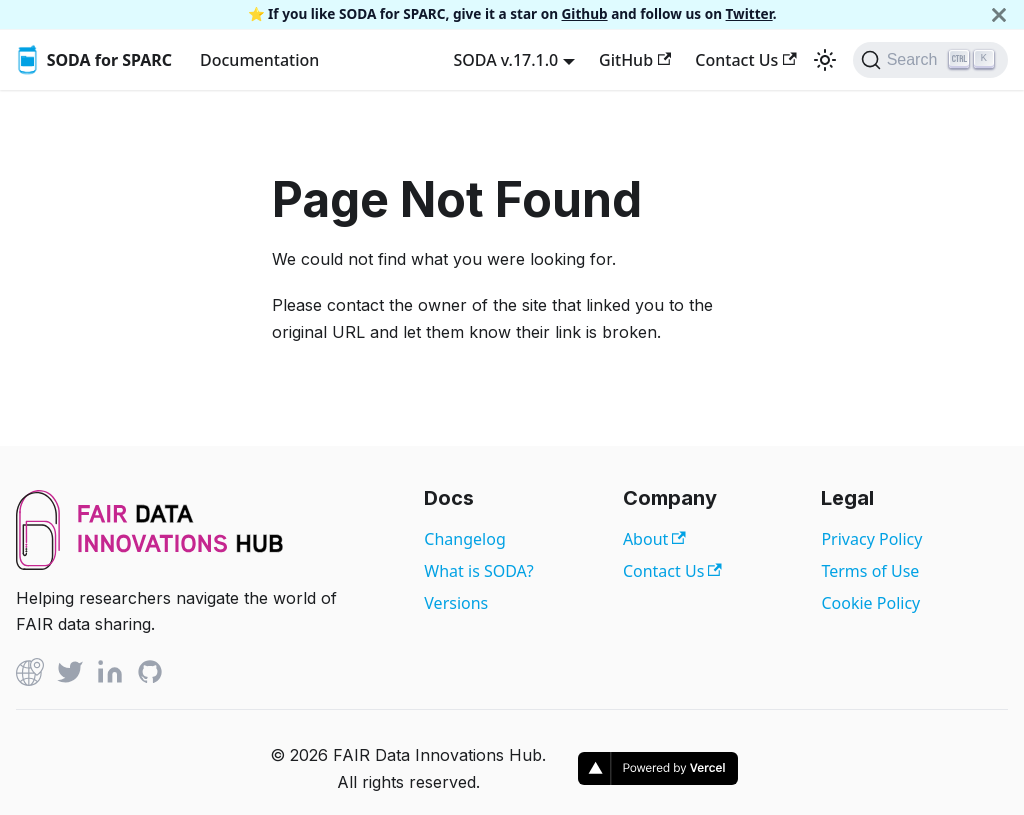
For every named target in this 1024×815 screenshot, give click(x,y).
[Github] (30, 675)
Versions (456, 603)
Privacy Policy (871, 539)
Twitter (749, 13)
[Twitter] (70, 675)
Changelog (464, 539)
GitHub (635, 60)
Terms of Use (870, 571)
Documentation (259, 60)
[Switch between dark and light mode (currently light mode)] (825, 60)
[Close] (999, 14)
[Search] (930, 60)
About (654, 539)
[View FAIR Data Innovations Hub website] (150, 564)
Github (585, 13)
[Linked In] (110, 675)
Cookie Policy (870, 603)
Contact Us (745, 60)
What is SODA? (478, 571)
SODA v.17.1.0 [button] (505, 60)
